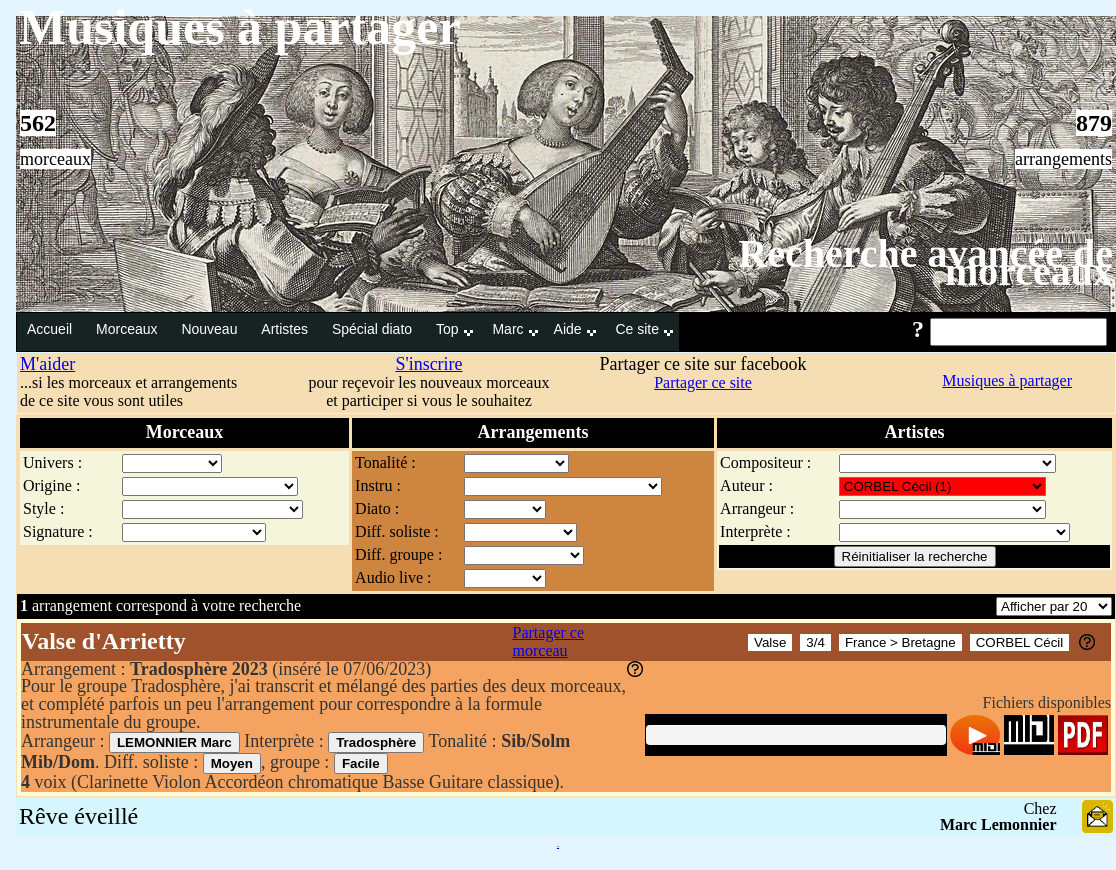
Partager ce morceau (549, 641)
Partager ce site (703, 382)
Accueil (51, 329)
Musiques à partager (1007, 380)
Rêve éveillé (78, 816)
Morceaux (128, 329)
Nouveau (211, 329)
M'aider (47, 364)
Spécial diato (374, 329)
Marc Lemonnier (998, 824)
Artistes (286, 329)
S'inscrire (428, 364)
